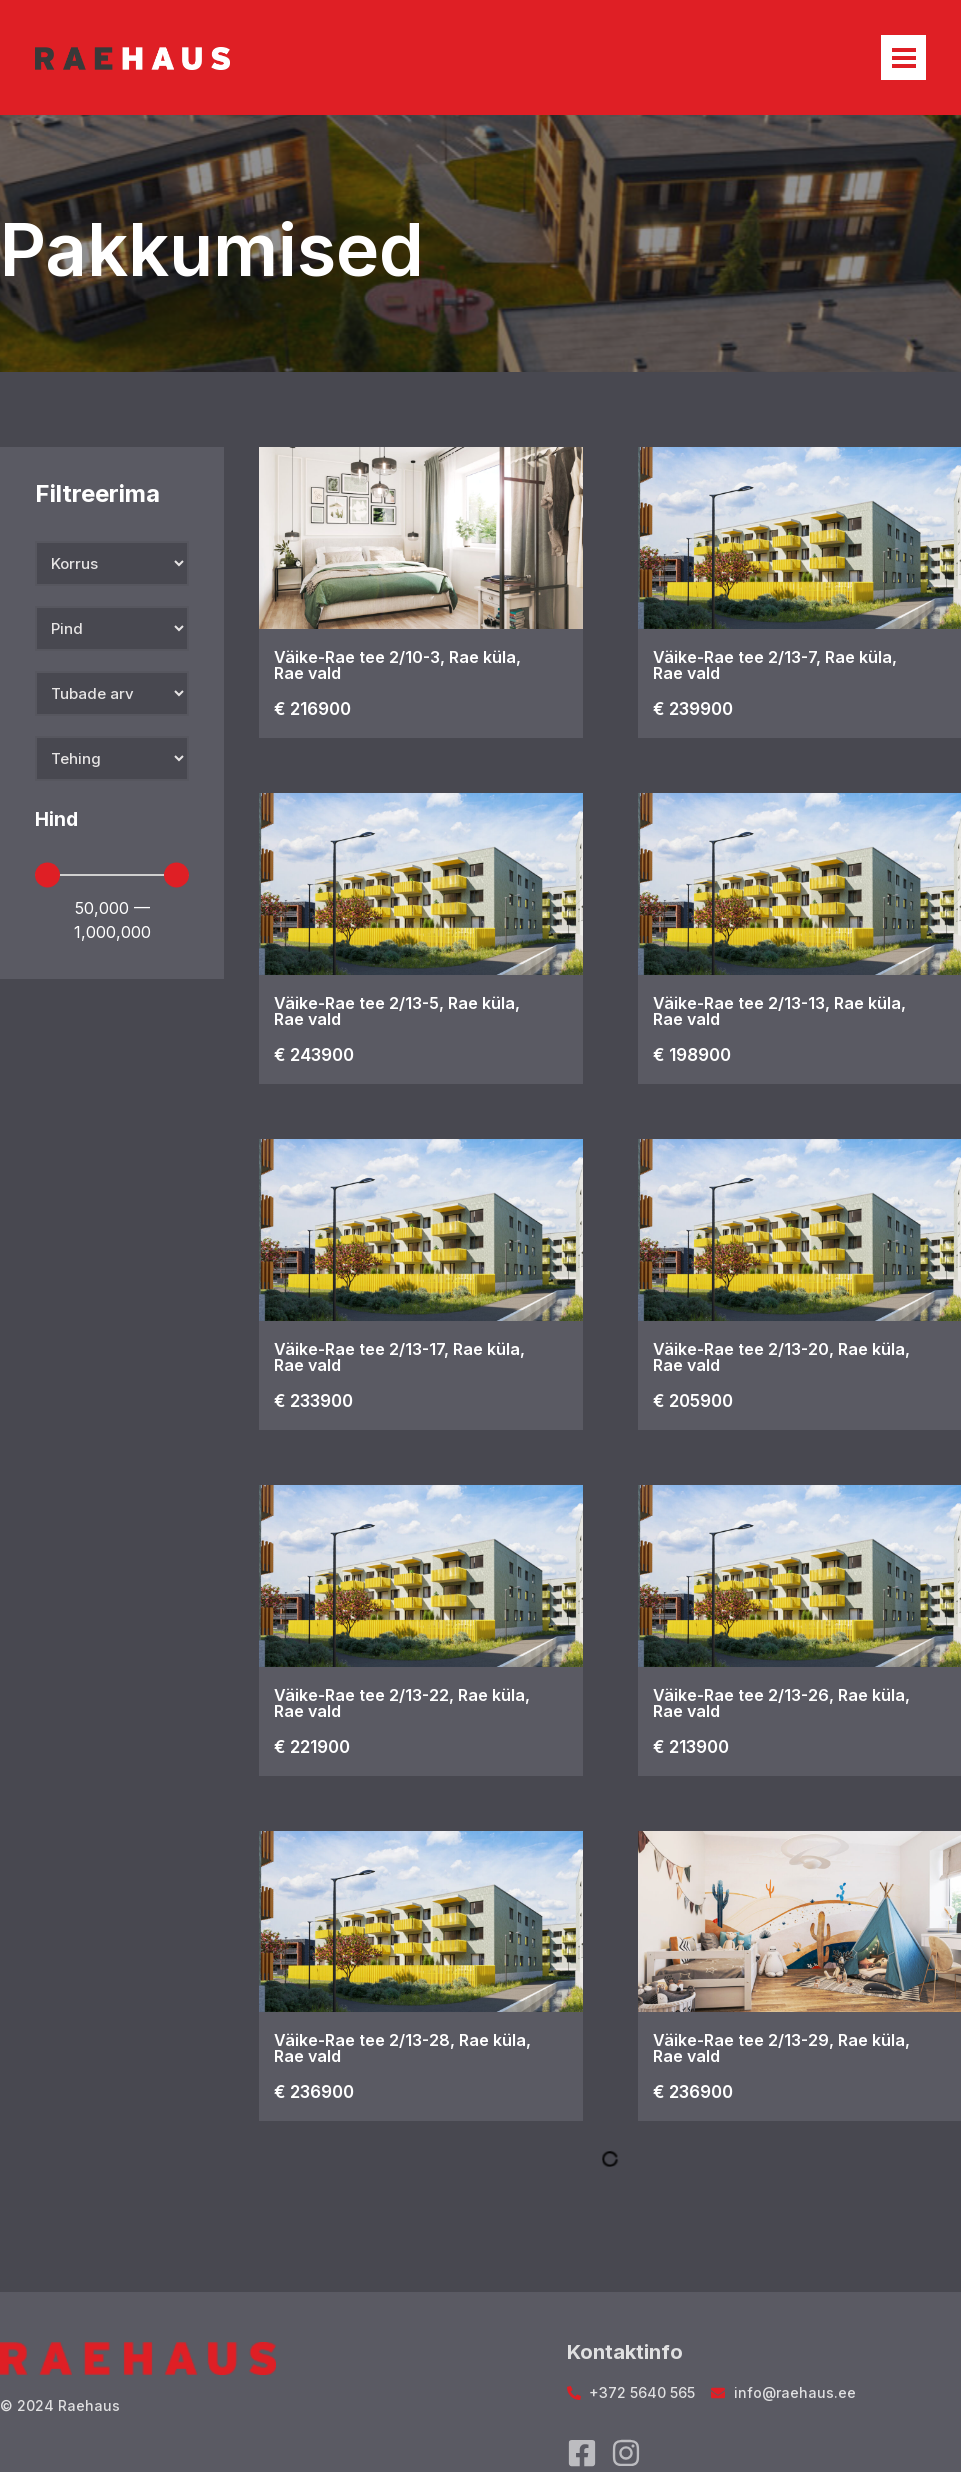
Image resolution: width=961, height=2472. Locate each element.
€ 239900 (693, 709)
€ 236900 (314, 2092)
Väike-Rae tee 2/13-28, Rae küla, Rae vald (402, 2048)
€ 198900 (692, 1055)
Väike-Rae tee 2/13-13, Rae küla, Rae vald (779, 1011)
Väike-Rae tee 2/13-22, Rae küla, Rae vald (402, 1703)
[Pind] (112, 628)
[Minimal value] (112, 875)
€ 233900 (313, 1401)
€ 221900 (312, 1747)
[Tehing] (112, 758)
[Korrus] (112, 563)
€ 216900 (312, 709)
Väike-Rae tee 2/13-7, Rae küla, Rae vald (775, 665)
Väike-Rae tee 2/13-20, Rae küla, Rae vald (781, 1357)
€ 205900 (693, 1401)
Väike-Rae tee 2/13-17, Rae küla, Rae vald (399, 1357)
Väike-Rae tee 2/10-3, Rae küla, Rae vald (397, 665)
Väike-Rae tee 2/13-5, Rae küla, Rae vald (397, 1011)
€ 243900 (314, 1055)
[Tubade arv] (112, 693)
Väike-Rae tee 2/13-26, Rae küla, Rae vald (781, 1703)
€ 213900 (691, 1747)
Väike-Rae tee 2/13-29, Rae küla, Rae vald (781, 2048)
